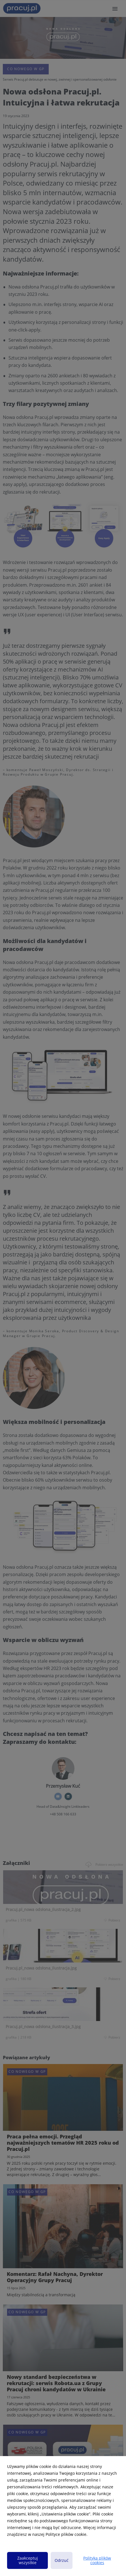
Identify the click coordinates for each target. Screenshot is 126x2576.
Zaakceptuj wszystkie (27, 2560)
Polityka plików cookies (97, 2560)
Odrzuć (62, 2560)
